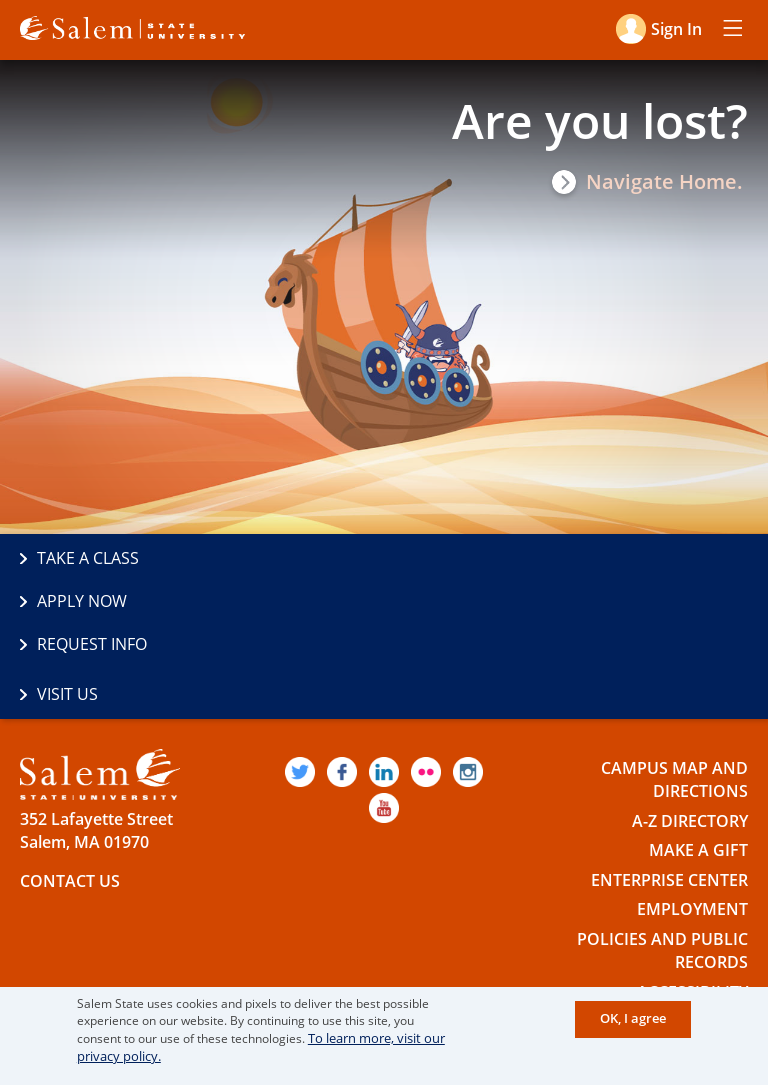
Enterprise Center (669, 789)
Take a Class (88, 559)
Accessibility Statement (692, 912)
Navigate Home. (664, 182)
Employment (692, 819)
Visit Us (431, 602)
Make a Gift (698, 760)
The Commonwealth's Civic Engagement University (243, 964)
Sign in (675, 28)
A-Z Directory (690, 730)
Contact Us (70, 791)
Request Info (92, 602)
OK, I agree (634, 1020)
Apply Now (446, 559)
